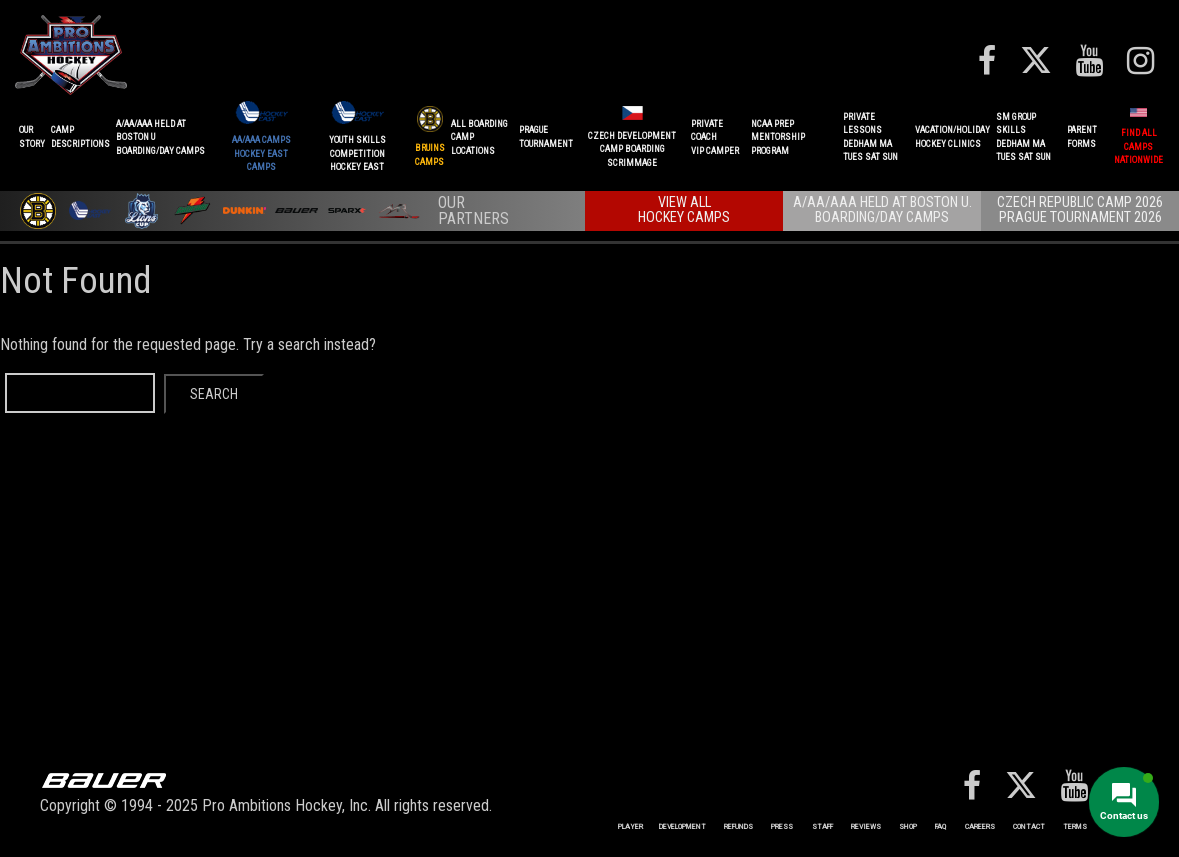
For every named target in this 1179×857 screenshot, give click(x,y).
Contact (1029, 826)
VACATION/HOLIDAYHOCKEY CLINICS (952, 137)
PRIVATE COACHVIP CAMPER (715, 137)
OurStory (32, 137)
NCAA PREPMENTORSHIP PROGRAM (778, 137)
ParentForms (1082, 137)
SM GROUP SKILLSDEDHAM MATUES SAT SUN (1023, 137)
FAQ (940, 826)
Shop (908, 826)
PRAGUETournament (546, 137)
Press (782, 826)
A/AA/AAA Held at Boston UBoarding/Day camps (160, 137)
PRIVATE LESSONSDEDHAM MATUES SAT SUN (870, 137)
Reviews (866, 826)
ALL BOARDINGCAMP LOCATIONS (479, 137)
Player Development (662, 826)
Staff (822, 826)
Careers (980, 826)
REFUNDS (738, 826)
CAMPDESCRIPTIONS (80, 137)
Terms (1075, 826)
